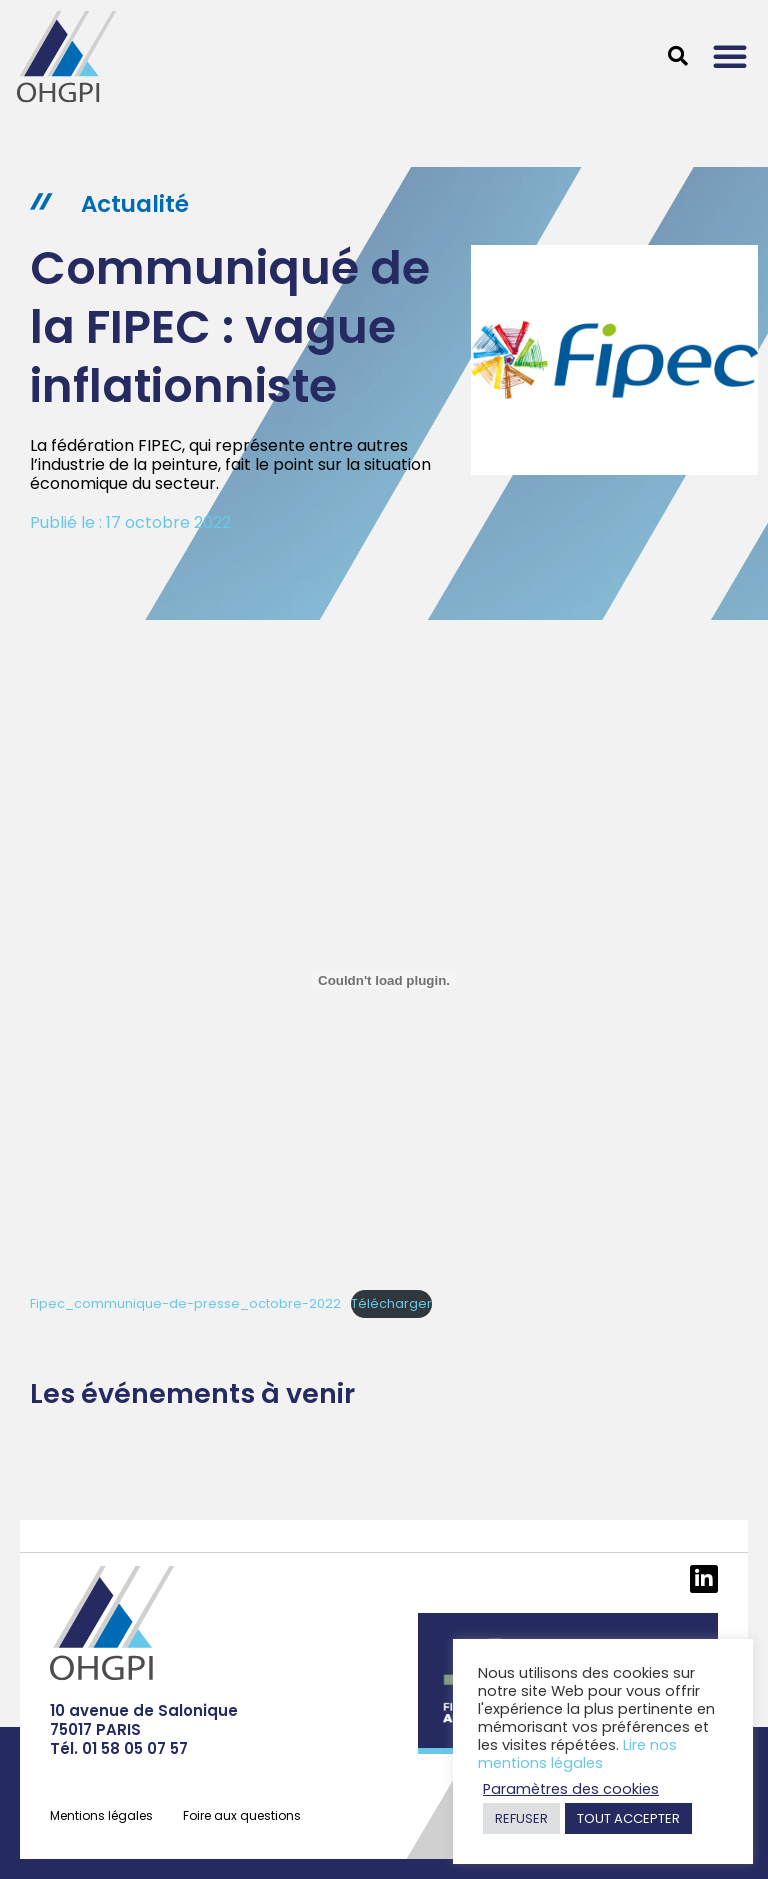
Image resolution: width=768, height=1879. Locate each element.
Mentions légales (101, 1815)
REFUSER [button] (521, 1818)
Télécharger (391, 1303)
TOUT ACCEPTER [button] (628, 1818)
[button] (730, 56)
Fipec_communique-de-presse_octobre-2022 (185, 1303)
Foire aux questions (242, 1815)
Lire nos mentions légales (577, 1754)
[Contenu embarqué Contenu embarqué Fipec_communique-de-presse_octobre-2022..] (384, 980)
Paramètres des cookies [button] (571, 1789)
